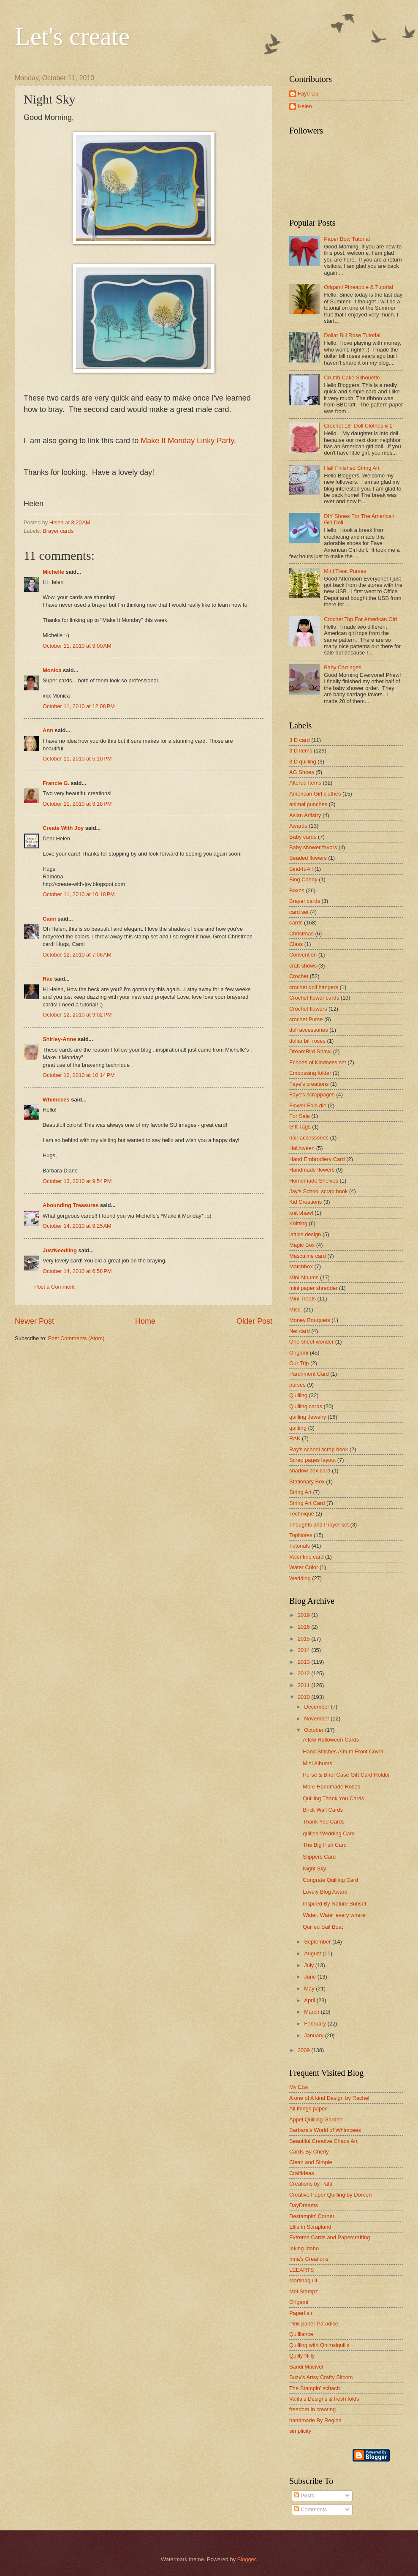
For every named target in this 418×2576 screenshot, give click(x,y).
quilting (298, 1428)
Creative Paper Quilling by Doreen (330, 2195)
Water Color (303, 1567)
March (312, 2012)
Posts (304, 2495)
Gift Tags (300, 1126)
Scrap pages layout (312, 1460)
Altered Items (305, 783)
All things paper (308, 2108)
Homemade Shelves (313, 1181)
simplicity (300, 2431)
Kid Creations (305, 1202)
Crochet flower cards (314, 998)
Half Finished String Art (352, 468)
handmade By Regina (315, 2420)
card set (299, 912)
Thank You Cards (324, 1821)
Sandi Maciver (306, 2366)
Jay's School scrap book (318, 1191)
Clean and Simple (310, 2162)
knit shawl (301, 1213)
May (310, 1988)
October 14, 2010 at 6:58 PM (77, 1271)
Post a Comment (54, 1287)
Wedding (300, 1578)
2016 (304, 1627)
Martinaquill (303, 2280)
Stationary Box (307, 1481)
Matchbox (301, 1266)
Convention (303, 954)
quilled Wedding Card (329, 1833)
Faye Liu (308, 93)
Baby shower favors (313, 847)
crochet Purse (306, 1019)
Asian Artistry (305, 815)
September (318, 1941)
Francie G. (56, 783)
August (313, 1953)
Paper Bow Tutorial (347, 239)
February (315, 2023)
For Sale (299, 1116)
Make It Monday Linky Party (187, 440)
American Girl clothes (315, 794)
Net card (299, 1331)
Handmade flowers (311, 1170)
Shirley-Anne (59, 1039)
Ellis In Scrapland (310, 2227)
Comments (310, 2509)
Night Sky (314, 1868)
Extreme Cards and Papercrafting (329, 2237)
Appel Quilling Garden (315, 2119)
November (317, 1718)
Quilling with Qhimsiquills (319, 2345)
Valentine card (306, 1557)
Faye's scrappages (312, 1094)
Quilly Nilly (302, 2355)
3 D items (300, 750)
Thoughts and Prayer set (319, 1524)
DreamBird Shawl (310, 1051)
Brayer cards (58, 531)
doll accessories (308, 1030)
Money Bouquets (309, 1320)
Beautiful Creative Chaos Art (323, 2141)
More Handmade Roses (331, 1786)
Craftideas (301, 2173)
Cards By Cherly (309, 2151)
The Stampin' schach (314, 2388)
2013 (304, 1662)
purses (297, 1385)
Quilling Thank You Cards (333, 1798)
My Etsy (299, 2087)
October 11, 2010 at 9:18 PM (77, 804)
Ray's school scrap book (318, 1449)
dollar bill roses (307, 1041)
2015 (304, 1639)
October (314, 1730)
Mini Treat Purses (345, 571)
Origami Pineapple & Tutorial (358, 287)
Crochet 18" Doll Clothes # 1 (358, 426)
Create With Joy (63, 828)
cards (295, 922)
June (311, 1977)
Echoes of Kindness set (317, 1062)
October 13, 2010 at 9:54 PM (77, 1181)
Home (145, 1321)
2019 (304, 1615)
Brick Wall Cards (323, 1810)
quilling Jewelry (307, 1417)
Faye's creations (308, 1084)
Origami (298, 1352)
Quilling (298, 1395)
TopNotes (300, 1535)
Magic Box (302, 1245)
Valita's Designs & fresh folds (324, 2399)
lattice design (305, 1234)
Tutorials (299, 1546)
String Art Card (307, 1503)
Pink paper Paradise (313, 2323)
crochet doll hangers (313, 987)
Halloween (302, 1148)
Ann (48, 730)
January (314, 2035)
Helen (305, 106)
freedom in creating (312, 2409)
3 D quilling (302, 761)
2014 (304, 1650)
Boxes (296, 890)
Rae (48, 979)
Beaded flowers (308, 858)
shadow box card (309, 1470)
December (317, 1707)
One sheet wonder (311, 1341)
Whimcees (56, 1099)
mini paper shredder (313, 1288)
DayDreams (303, 2205)
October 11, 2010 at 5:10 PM (77, 758)
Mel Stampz (303, 2291)
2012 (304, 1673)
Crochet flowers (308, 1009)
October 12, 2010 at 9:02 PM (77, 1014)
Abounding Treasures (70, 1205)
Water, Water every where (334, 1915)
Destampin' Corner (311, 2216)
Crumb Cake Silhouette (352, 377)
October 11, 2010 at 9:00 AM (77, 646)
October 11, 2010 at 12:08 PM (79, 706)
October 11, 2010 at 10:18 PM (79, 894)
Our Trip (299, 1363)
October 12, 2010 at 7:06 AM (77, 954)
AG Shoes (301, 772)
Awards (298, 826)
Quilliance (301, 2334)
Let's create (72, 36)
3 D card (299, 740)
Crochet (298, 976)
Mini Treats (302, 1298)
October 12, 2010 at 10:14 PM (79, 1075)
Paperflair (300, 2313)
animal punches (308, 804)
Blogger (246, 2559)
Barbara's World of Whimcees (325, 2130)
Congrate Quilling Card (330, 1880)
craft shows (303, 965)
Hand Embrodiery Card (317, 1159)
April (310, 2000)
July (309, 1965)
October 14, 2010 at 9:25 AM (77, 1226)
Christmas (301, 933)
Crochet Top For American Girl (360, 619)
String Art (300, 1492)
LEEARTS (301, 2270)
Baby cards (302, 837)
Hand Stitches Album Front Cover (343, 1751)
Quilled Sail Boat (323, 1927)
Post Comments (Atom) (76, 1338)
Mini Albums (303, 1277)
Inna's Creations (308, 2259)
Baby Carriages (342, 667)
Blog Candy (303, 879)
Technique (301, 1513)
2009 (304, 2050)
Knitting (298, 1223)
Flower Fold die (307, 1105)
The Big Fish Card (325, 1845)
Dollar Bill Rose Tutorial (352, 335)
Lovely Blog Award (325, 1892)
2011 (304, 1685)
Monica (52, 670)
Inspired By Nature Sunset (334, 1903)
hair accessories (308, 1137)
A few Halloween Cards (331, 1739)
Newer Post (34, 1321)
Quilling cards (305, 1406)
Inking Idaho (304, 2248)
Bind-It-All (301, 869)
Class (296, 944)
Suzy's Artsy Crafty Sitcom (321, 2377)
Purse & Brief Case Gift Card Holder (346, 1775)
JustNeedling (60, 1250)
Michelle (53, 572)
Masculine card (307, 1256)
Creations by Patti (310, 2184)
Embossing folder (310, 1073)
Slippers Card (319, 1857)
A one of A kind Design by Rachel (329, 2098)
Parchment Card (309, 1374)
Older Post (254, 1321)
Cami (49, 919)
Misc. (295, 1309)
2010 (304, 1697)
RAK (294, 1438)
